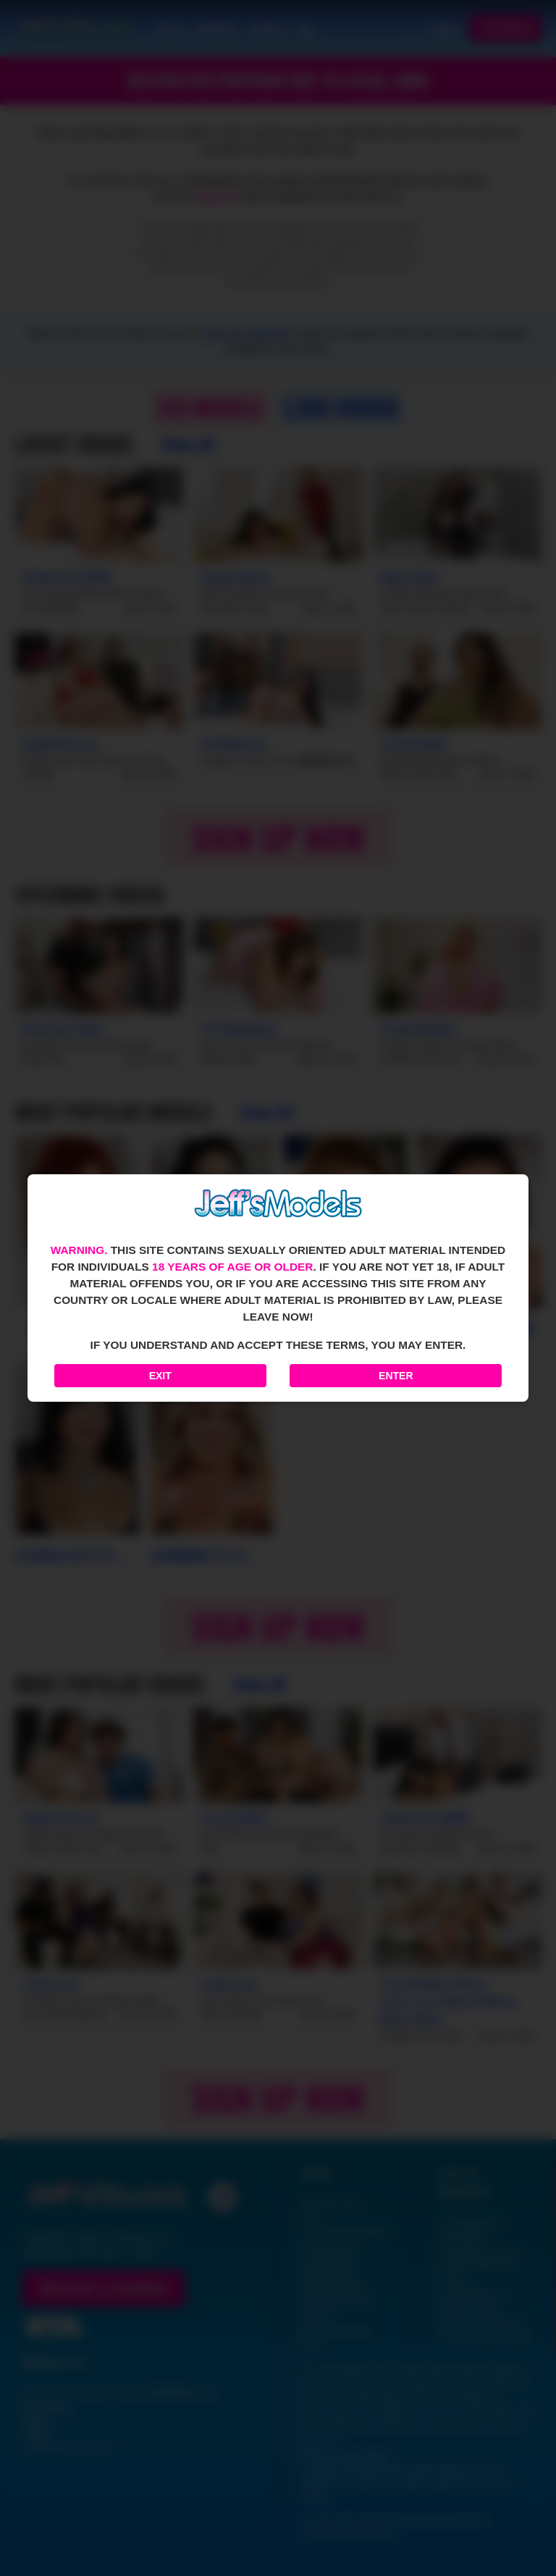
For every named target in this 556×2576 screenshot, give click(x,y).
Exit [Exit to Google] (160, 1375)
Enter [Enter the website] (396, 1375)
